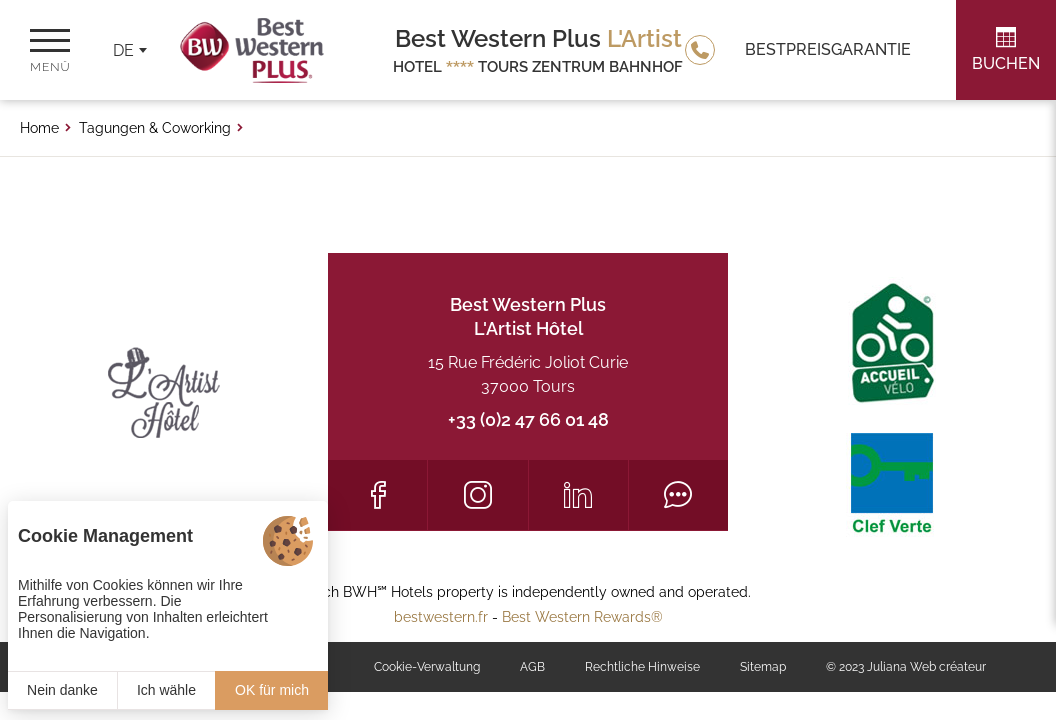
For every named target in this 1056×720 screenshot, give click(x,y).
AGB (532, 667)
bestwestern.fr (441, 617)
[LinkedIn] (578, 495)
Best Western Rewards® (582, 617)
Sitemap (763, 667)
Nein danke (62, 690)
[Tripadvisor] (678, 495)
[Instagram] (477, 495)
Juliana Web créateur (926, 667)
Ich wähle (166, 690)
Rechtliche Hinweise (642, 667)
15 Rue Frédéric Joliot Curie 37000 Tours (528, 374)
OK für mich (272, 690)
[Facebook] (377, 495)
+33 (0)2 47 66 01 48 (528, 419)
